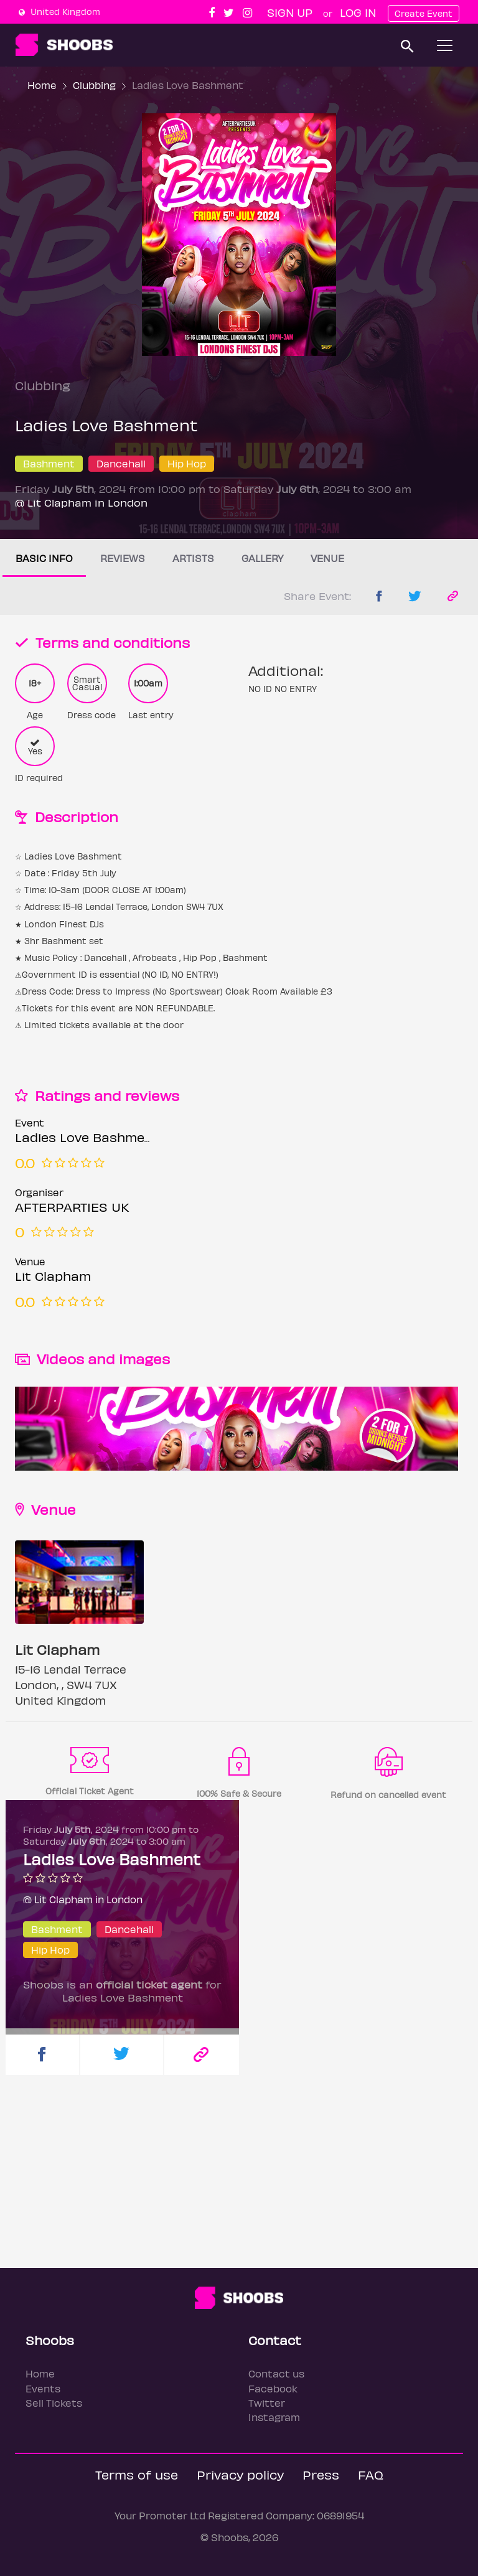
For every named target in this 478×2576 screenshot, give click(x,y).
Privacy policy (240, 2474)
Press (320, 2474)
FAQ (370, 2474)
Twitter (266, 2403)
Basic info (44, 558)
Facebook (273, 2388)
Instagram (274, 2417)
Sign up (289, 12)
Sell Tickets (54, 2403)
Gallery (262, 558)
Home (42, 85)
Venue (327, 558)
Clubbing (94, 85)
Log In (358, 12)
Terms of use (136, 2474)
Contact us (276, 2373)
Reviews (122, 558)
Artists (193, 558)
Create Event (423, 13)
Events (43, 2388)
